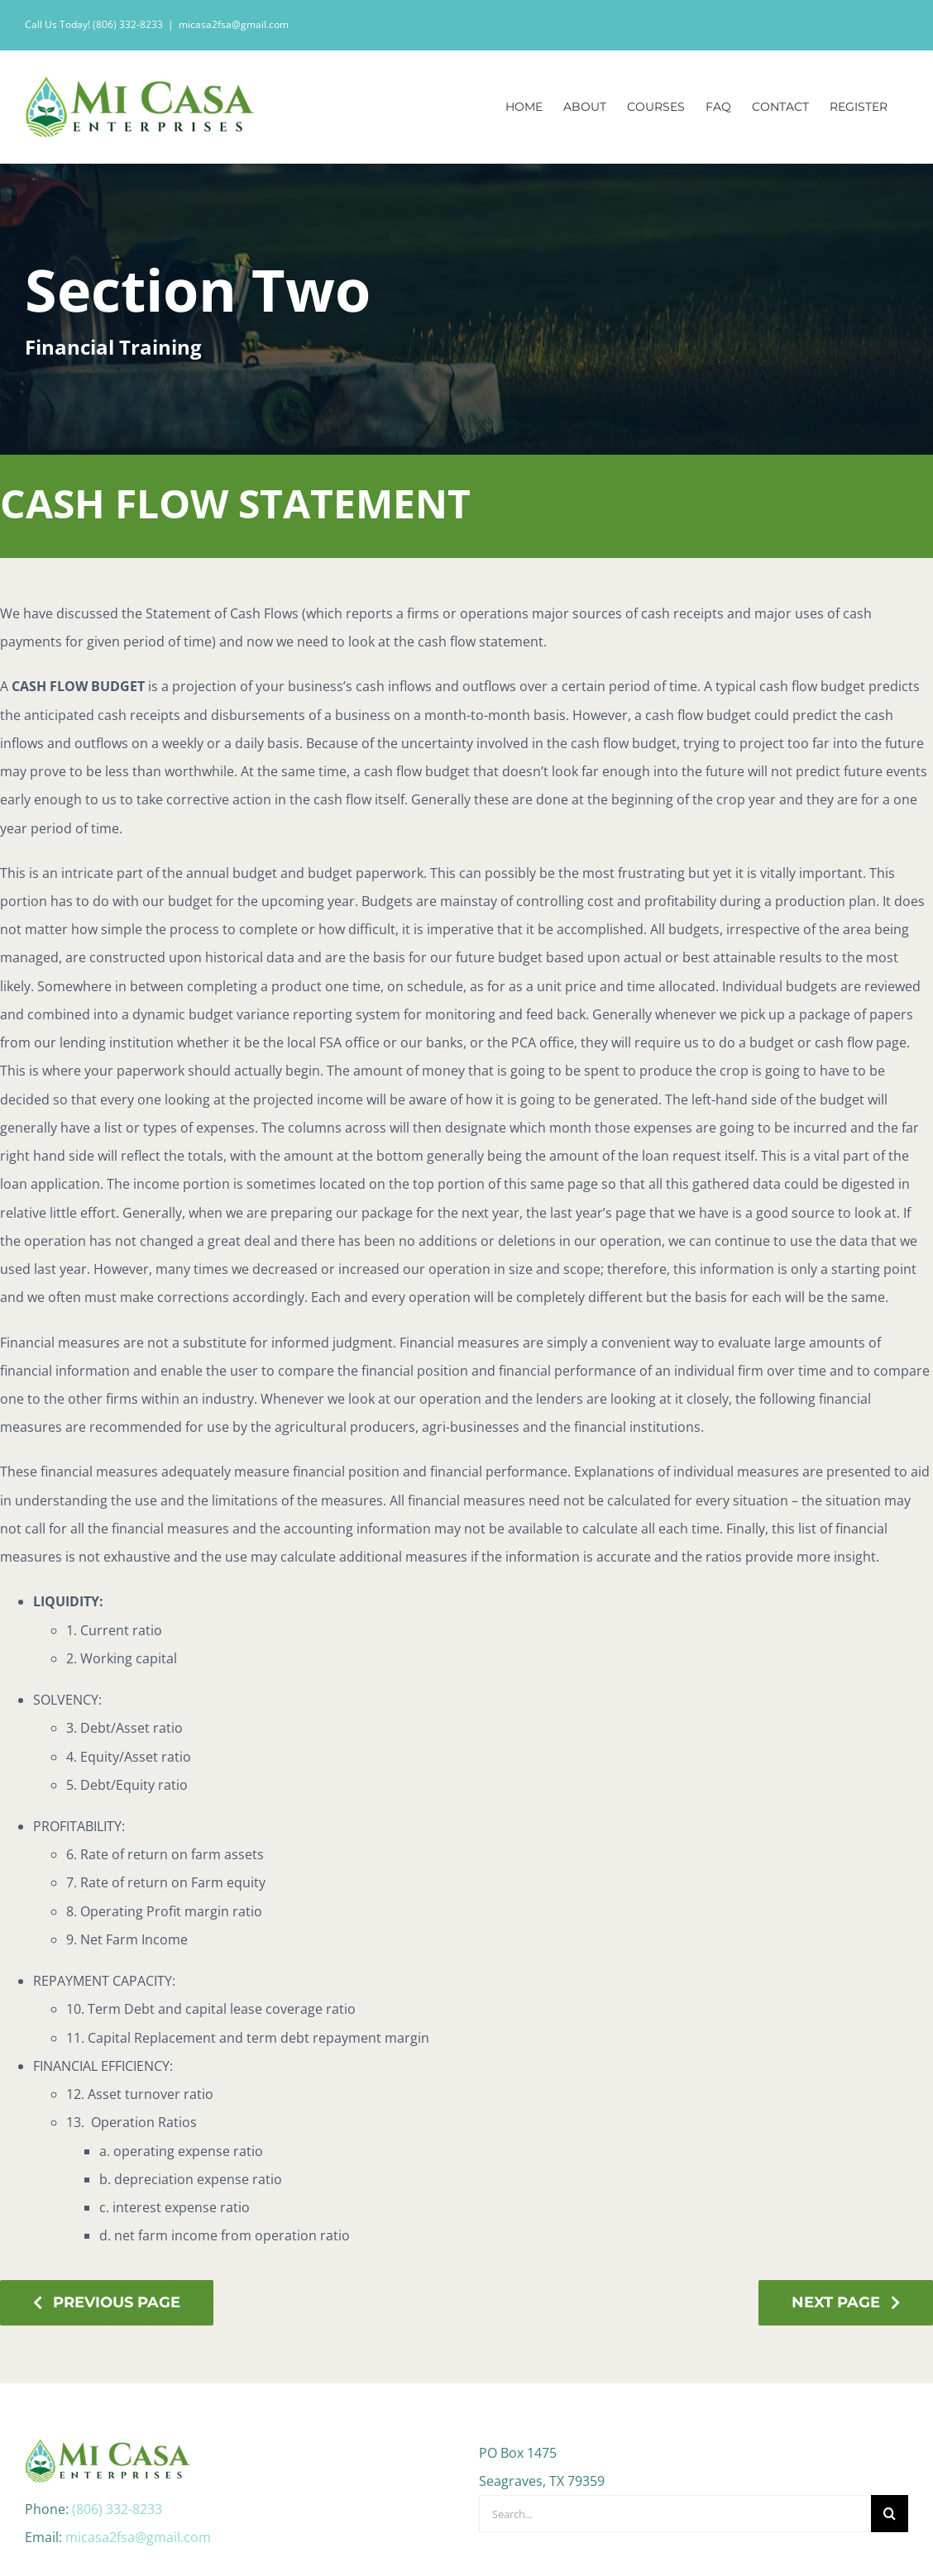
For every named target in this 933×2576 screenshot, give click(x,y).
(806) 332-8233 (117, 2436)
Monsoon (655, 2550)
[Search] (889, 2440)
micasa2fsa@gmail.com (234, 24)
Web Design (585, 2550)
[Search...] (675, 2440)
